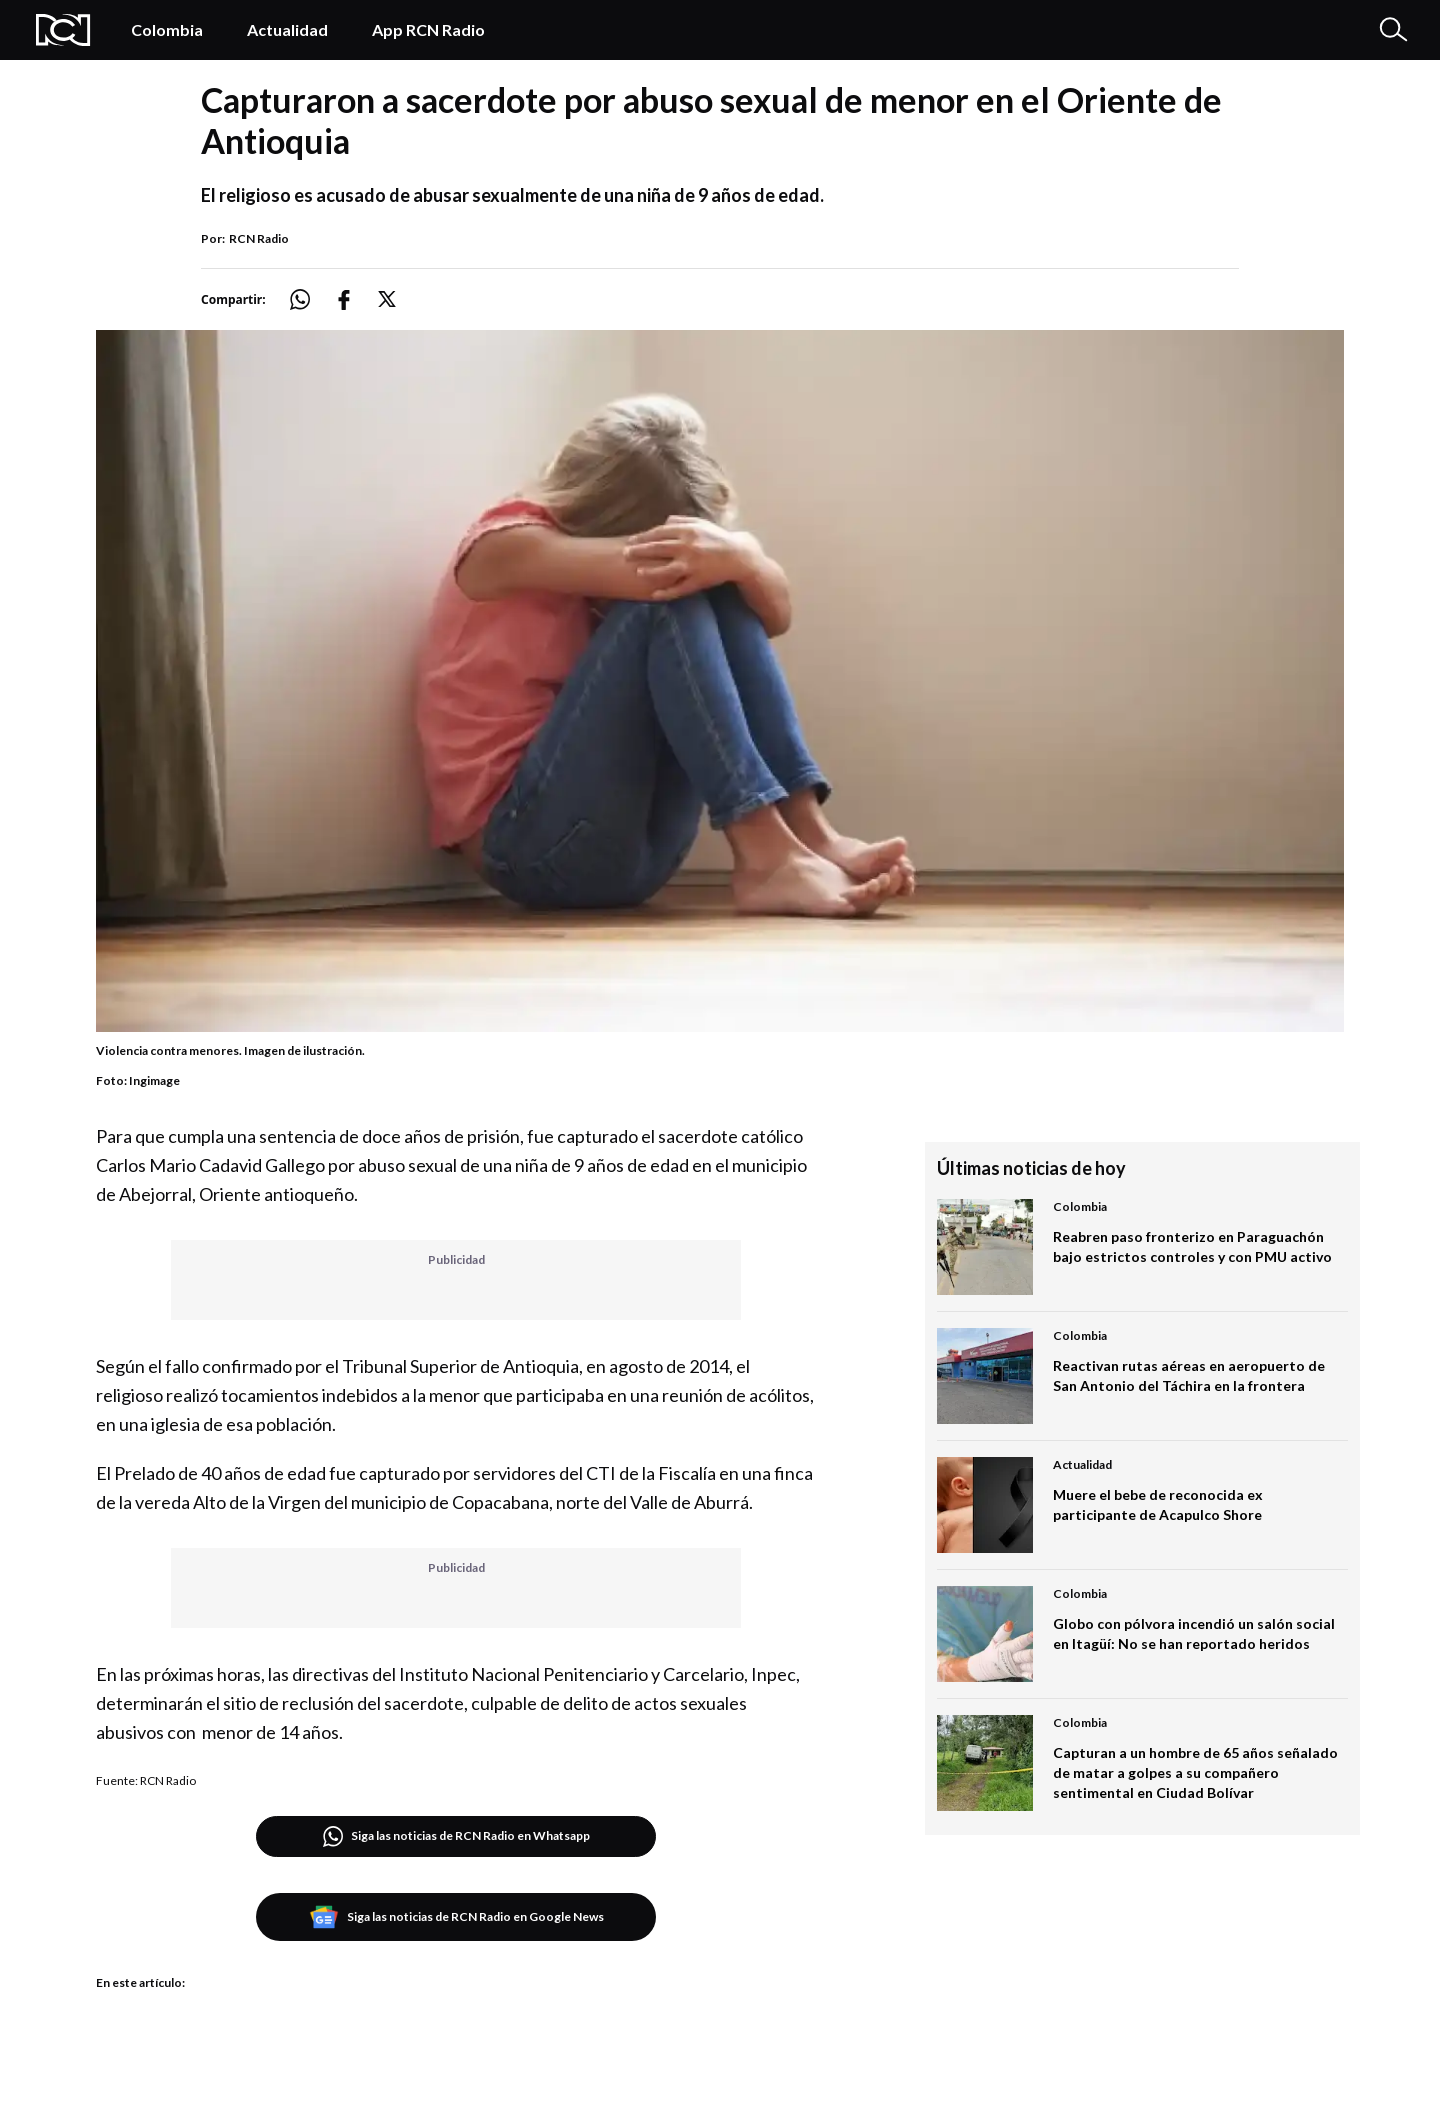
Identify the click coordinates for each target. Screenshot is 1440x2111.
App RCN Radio (428, 29)
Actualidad (287, 29)
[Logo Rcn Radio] (63, 30)
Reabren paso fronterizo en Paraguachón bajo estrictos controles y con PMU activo (1192, 1246)
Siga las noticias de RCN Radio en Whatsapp (456, 1836)
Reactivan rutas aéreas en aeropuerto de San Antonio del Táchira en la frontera (1189, 1375)
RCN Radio (259, 238)
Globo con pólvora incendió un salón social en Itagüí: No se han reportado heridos (1194, 1633)
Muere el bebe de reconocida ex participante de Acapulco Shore (1158, 1504)
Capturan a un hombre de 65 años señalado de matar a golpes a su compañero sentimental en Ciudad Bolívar (1195, 1772)
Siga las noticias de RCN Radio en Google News (456, 1917)
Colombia (167, 29)
